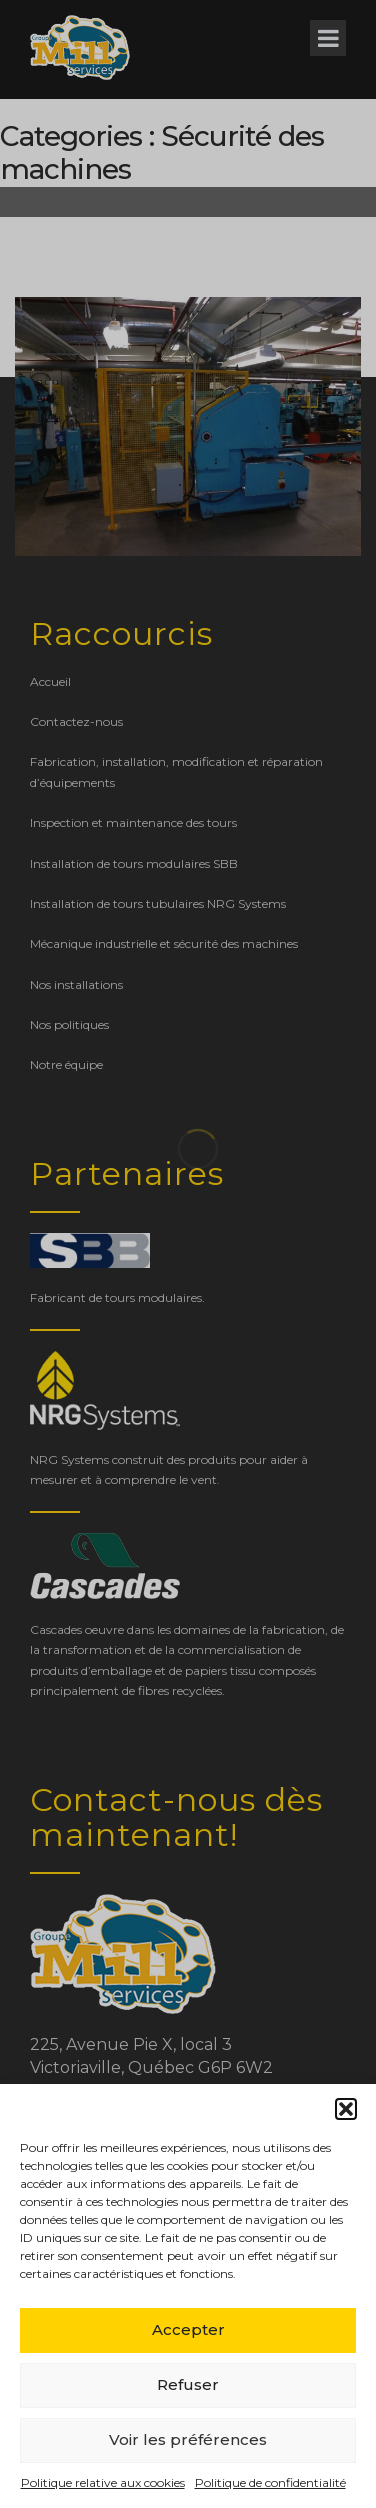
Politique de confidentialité (270, 2482)
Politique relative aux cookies (103, 2482)
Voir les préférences (188, 2439)
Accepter (188, 2329)
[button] (346, 2109)
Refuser (188, 2384)
